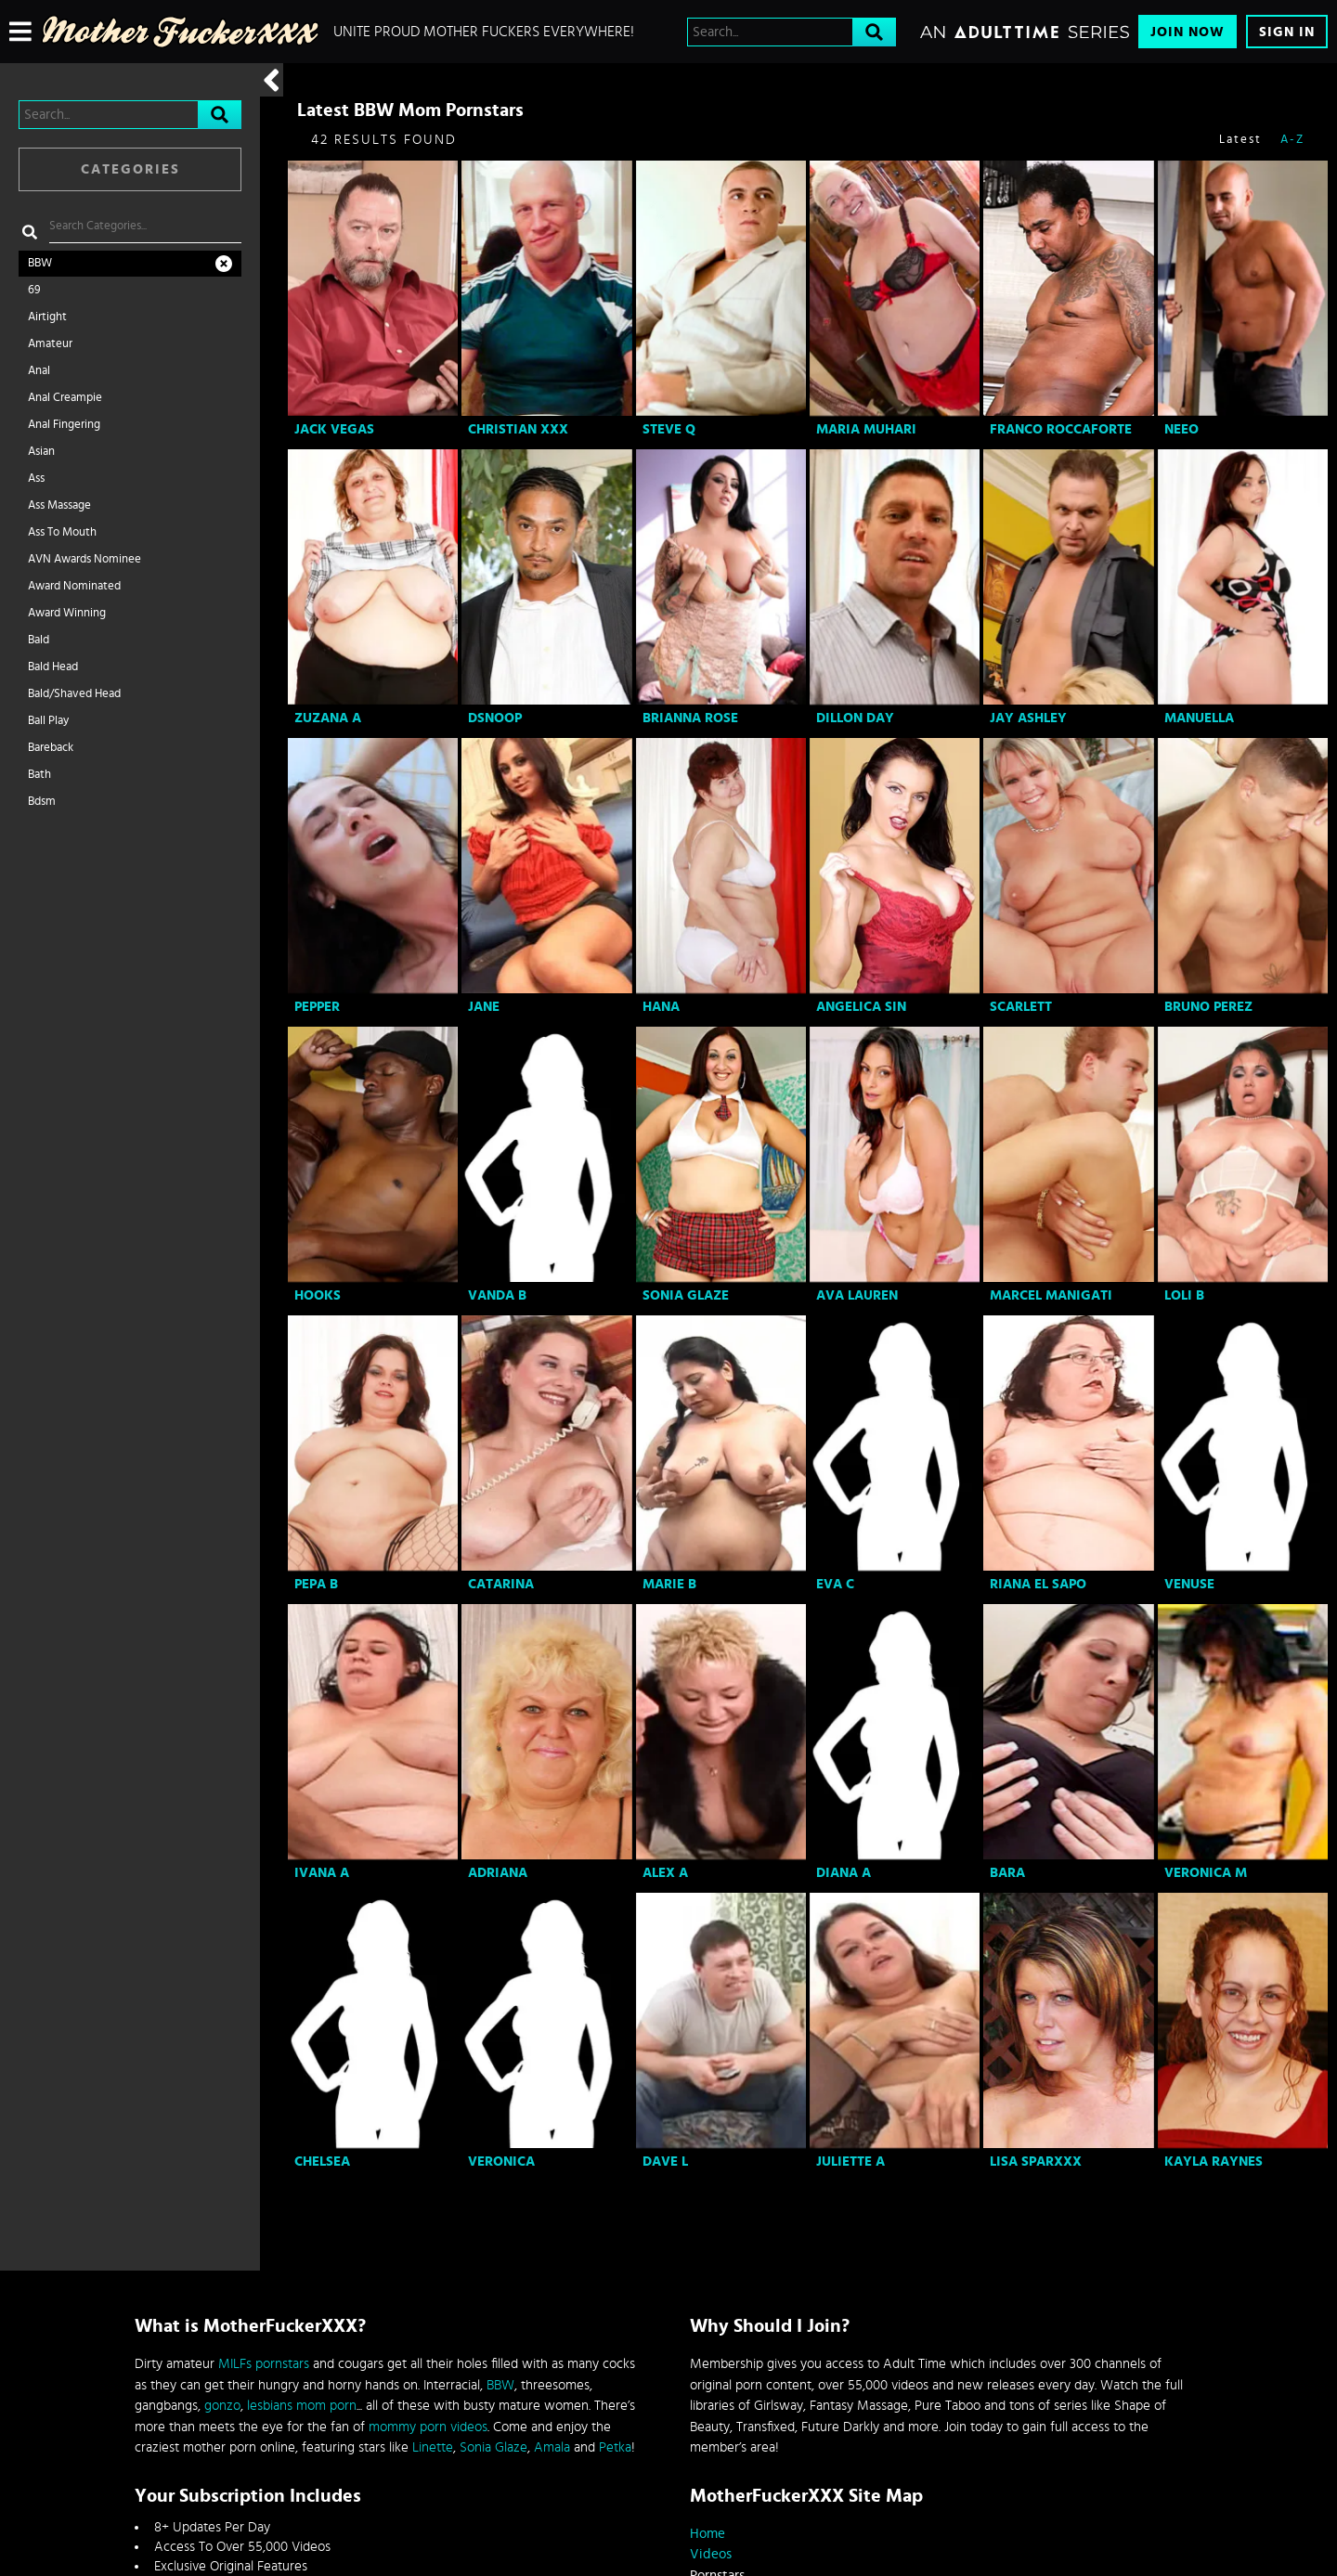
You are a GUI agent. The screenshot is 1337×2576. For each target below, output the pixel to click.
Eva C (835, 1584)
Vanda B (497, 1295)
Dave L (665, 2161)
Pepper (317, 1007)
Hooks (317, 1295)
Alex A (665, 1873)
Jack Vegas (334, 429)
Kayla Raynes (1213, 2161)
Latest (1240, 140)
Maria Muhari (866, 429)
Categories (130, 169)
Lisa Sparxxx (1036, 2161)
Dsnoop (495, 718)
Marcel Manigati (1051, 1295)
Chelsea (322, 2161)
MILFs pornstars (263, 2364)
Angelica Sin (861, 1007)
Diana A (843, 1873)
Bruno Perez (1208, 1007)
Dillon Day (855, 718)
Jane (484, 1007)
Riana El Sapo (1038, 1584)
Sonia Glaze (686, 1295)
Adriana (497, 1873)
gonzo (222, 2406)
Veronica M (1205, 1873)
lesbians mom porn (302, 2406)
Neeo (1181, 429)
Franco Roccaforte (1061, 429)
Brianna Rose (690, 718)
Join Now (1187, 32)
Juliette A (850, 2161)
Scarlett (1021, 1007)
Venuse (1189, 1584)
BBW (500, 2385)
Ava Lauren (857, 1295)
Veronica (501, 2161)
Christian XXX (518, 429)
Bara (1007, 1873)
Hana (661, 1007)
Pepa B (316, 1584)
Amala (552, 2447)
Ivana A (321, 1873)
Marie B (669, 1584)
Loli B (1184, 1295)
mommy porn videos (428, 2427)
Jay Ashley (1028, 718)
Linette (432, 2447)
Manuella (1199, 718)
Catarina (501, 1584)
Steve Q (669, 429)
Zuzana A (327, 718)
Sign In (1287, 32)
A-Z (1292, 140)
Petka (615, 2447)
